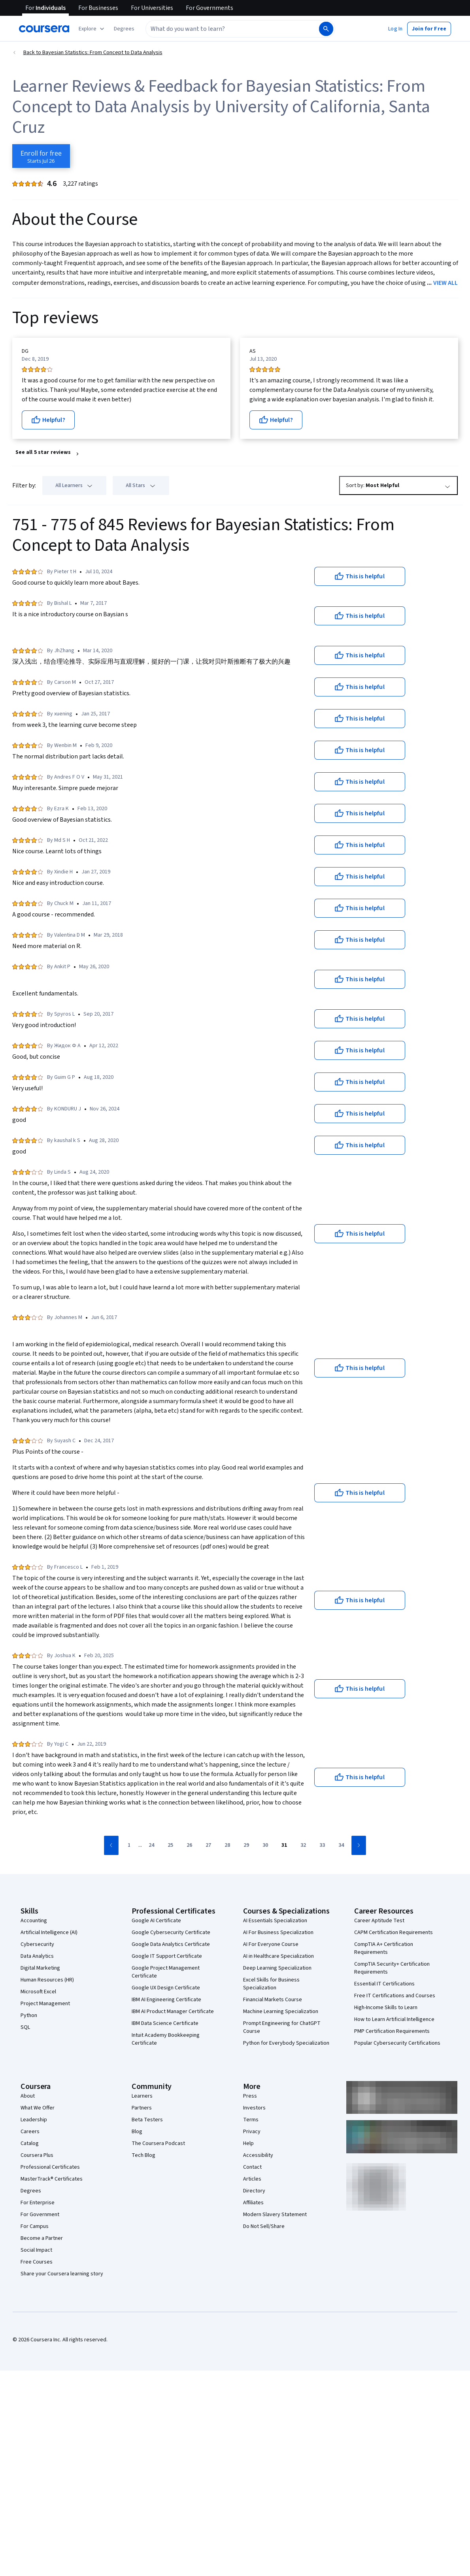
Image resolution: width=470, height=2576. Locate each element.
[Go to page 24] (151, 1845)
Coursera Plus (37, 2155)
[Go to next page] (358, 1845)
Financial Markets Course (272, 2000)
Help (248, 2143)
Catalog (30, 2143)
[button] (124, 29)
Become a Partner (42, 2238)
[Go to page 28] (227, 1845)
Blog (137, 2132)
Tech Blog (143, 2155)
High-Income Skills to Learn (385, 2008)
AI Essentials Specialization (275, 1921)
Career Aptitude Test (379, 1921)
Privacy (251, 2132)
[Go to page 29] (246, 1845)
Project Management (45, 2004)
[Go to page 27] (208, 1845)
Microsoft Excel (38, 1992)
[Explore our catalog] (92, 29)
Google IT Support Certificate (167, 1956)
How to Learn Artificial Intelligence (394, 2019)
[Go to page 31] (284, 1845)
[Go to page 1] (129, 1845)
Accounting (34, 1921)
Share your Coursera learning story (62, 2274)
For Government (40, 2214)
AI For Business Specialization (278, 1932)
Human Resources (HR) (47, 1980)
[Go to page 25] (170, 1845)
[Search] (326, 29)
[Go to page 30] (265, 1845)
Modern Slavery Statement (275, 2214)
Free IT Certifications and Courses (394, 1996)
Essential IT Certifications (384, 1984)
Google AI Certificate (156, 1921)
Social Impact (36, 2250)
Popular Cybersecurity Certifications (397, 2043)
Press (250, 2096)
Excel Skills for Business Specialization (271, 1984)
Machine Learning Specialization (280, 2011)
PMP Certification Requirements (392, 2031)
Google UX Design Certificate (166, 1988)
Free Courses (37, 2262)
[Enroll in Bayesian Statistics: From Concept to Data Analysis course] (41, 156)
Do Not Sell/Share (264, 2226)
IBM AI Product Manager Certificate (173, 2011)
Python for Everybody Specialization (286, 2043)
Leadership (34, 2120)
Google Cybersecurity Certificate (171, 1932)
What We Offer (38, 2108)
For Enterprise (38, 2203)
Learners (142, 2096)
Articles (252, 2179)
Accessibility (258, 2155)
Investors (254, 2108)
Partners (142, 2108)
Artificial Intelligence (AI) (49, 1932)
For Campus (35, 2226)
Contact (252, 2167)
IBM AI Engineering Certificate (166, 2000)
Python (29, 2015)
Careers (30, 2132)
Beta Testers (147, 2120)
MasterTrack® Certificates (52, 2179)
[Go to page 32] (303, 1845)
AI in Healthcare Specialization (278, 1956)
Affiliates (253, 2203)
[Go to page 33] (322, 1845)
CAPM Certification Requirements (393, 1932)
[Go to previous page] (111, 1845)
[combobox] (231, 28)
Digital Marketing (40, 1968)
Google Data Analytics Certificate (171, 1944)
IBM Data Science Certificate (165, 2023)
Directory (254, 2191)
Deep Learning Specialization (277, 1968)
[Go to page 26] (189, 1845)
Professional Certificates (50, 2167)
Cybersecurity (37, 1944)
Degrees (31, 2191)
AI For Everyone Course (270, 1944)
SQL (25, 2027)
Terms (251, 2120)
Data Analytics (37, 1956)
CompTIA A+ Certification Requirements (383, 1948)
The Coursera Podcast (158, 2143)
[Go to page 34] (341, 1845)
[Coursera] (44, 29)
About (28, 2096)
